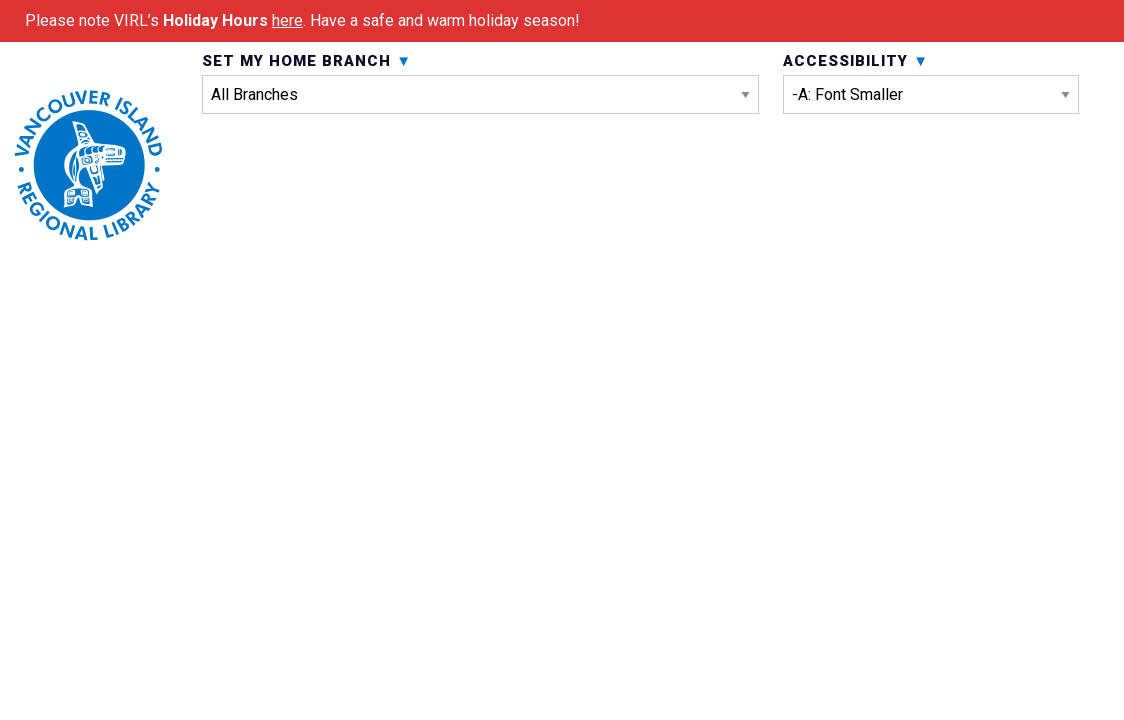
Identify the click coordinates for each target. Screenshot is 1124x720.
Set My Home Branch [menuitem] (480, 138)
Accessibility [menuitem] (931, 138)
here (287, 20)
